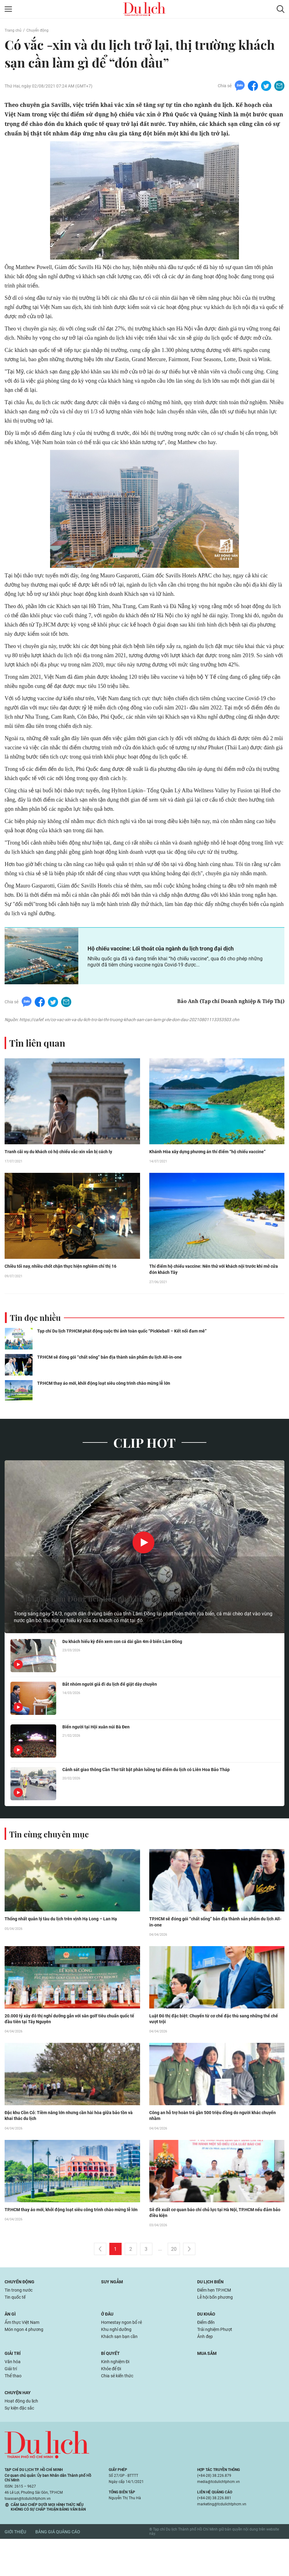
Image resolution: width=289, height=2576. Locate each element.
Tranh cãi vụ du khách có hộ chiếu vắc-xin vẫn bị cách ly (70, 1169)
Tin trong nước (21, 2318)
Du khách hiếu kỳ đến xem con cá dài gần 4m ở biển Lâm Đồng (131, 1666)
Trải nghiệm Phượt (217, 2360)
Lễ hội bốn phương (217, 2326)
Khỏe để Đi (113, 2403)
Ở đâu (108, 2344)
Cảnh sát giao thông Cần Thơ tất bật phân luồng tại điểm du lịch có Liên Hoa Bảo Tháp (157, 1794)
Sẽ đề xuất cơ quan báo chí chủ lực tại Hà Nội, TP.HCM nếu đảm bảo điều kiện (213, 2240)
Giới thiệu (15, 2568)
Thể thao (14, 2411)
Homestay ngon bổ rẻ (124, 2352)
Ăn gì (11, 2344)
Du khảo (207, 2344)
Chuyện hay (19, 2428)
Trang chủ (14, 30)
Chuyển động (41, 30)
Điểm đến (207, 2352)
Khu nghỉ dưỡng (118, 2360)
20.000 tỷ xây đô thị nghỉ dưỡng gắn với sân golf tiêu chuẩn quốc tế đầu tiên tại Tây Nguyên (70, 2044)
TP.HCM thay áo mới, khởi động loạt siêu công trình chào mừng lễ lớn (108, 1407)
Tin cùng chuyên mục (54, 1857)
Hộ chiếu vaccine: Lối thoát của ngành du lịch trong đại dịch (169, 961)
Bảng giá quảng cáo (57, 2568)
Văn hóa (14, 2395)
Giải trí (14, 2386)
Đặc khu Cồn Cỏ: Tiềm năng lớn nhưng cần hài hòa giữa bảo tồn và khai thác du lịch (71, 2142)
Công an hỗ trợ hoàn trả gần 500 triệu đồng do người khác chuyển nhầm (213, 2142)
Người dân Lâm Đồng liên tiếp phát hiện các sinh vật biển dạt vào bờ (136, 1613)
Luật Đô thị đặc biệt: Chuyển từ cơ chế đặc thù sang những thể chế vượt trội (213, 2044)
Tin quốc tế (17, 2326)
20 (174, 2277)
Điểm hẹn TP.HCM (216, 2318)
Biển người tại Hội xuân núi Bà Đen (100, 1751)
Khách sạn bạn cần (122, 2368)
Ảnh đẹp (206, 2368)
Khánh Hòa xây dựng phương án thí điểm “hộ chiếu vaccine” (211, 1169)
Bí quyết (112, 2386)
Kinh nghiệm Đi (117, 2395)
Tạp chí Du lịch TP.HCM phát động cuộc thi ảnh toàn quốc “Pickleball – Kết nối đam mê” (127, 1354)
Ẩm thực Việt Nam (24, 2352)
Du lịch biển (212, 2310)
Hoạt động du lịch (24, 2437)
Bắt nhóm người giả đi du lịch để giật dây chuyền (116, 1708)
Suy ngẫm (113, 2310)
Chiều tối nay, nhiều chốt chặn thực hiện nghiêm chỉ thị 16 (72, 1292)
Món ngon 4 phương (27, 2360)
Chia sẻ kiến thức (119, 2411)
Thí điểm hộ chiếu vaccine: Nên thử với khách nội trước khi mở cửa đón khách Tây (216, 1292)
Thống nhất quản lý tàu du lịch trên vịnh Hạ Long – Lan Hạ (68, 1943)
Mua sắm (208, 2386)
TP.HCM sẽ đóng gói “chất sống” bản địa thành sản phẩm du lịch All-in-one (114, 1381)
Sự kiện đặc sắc (22, 2445)
